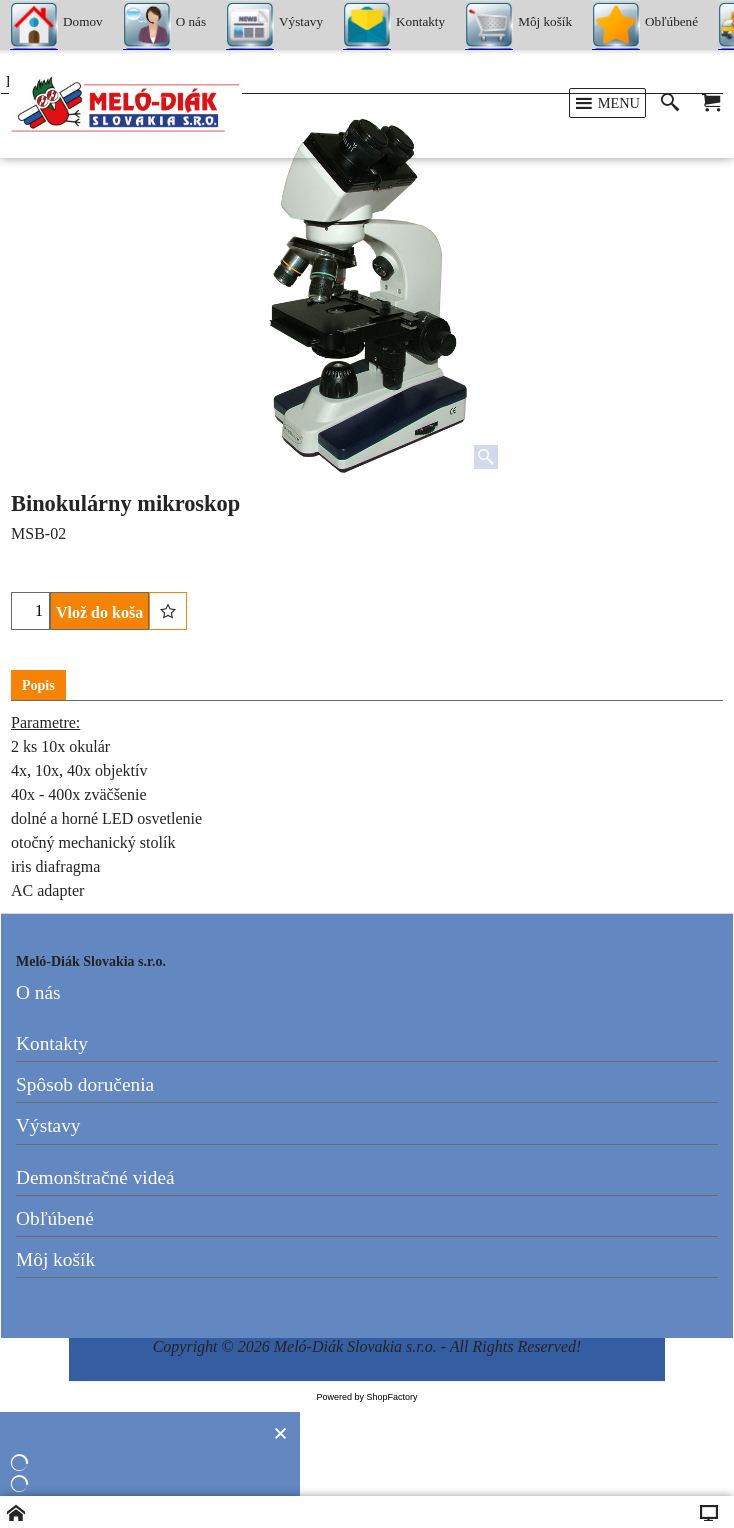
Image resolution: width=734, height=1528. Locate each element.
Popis (38, 685)
